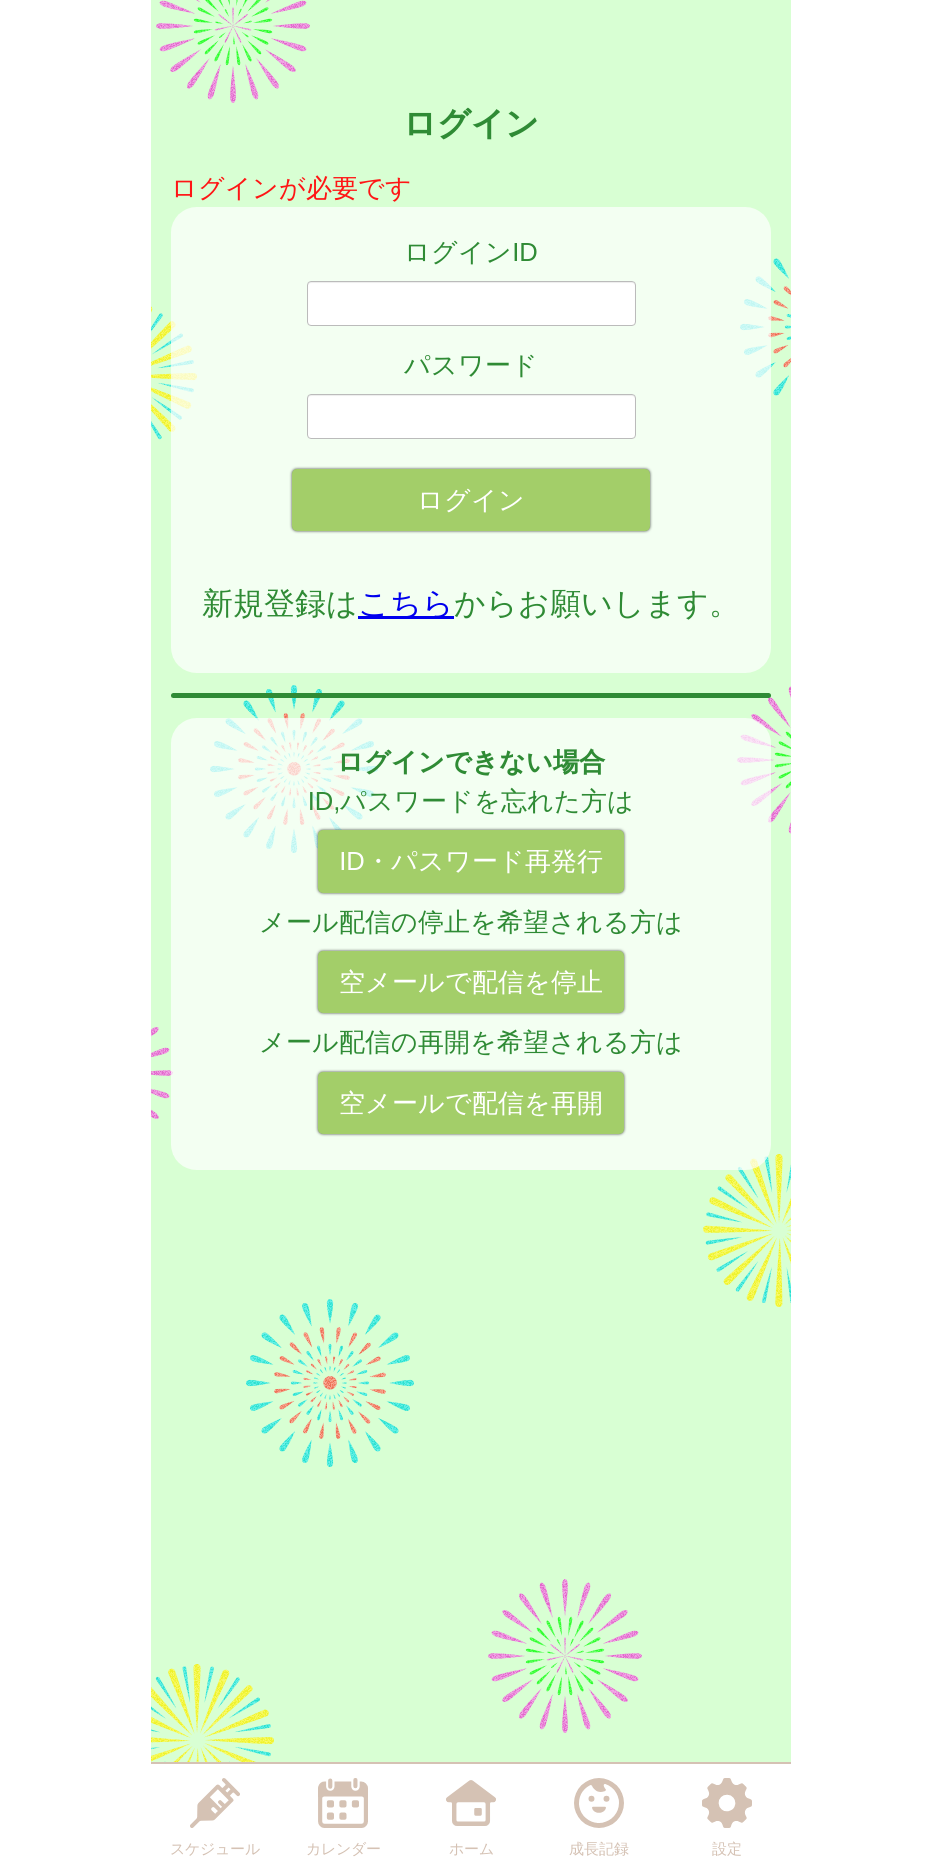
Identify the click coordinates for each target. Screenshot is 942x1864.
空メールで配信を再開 (471, 1103)
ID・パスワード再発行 (471, 861)
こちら (406, 603)
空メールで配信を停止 (471, 982)
